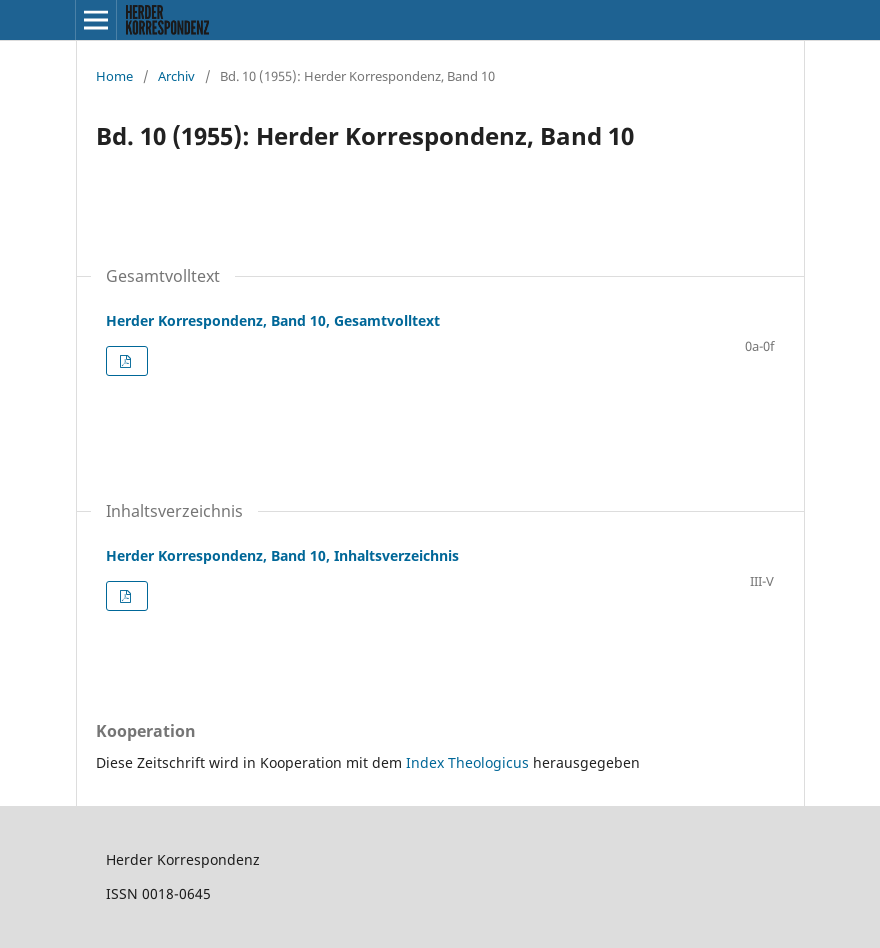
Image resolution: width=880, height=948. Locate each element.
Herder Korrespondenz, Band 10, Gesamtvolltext (273, 320)
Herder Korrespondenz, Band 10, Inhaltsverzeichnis (282, 555)
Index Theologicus (469, 762)
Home (114, 76)
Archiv (176, 76)
